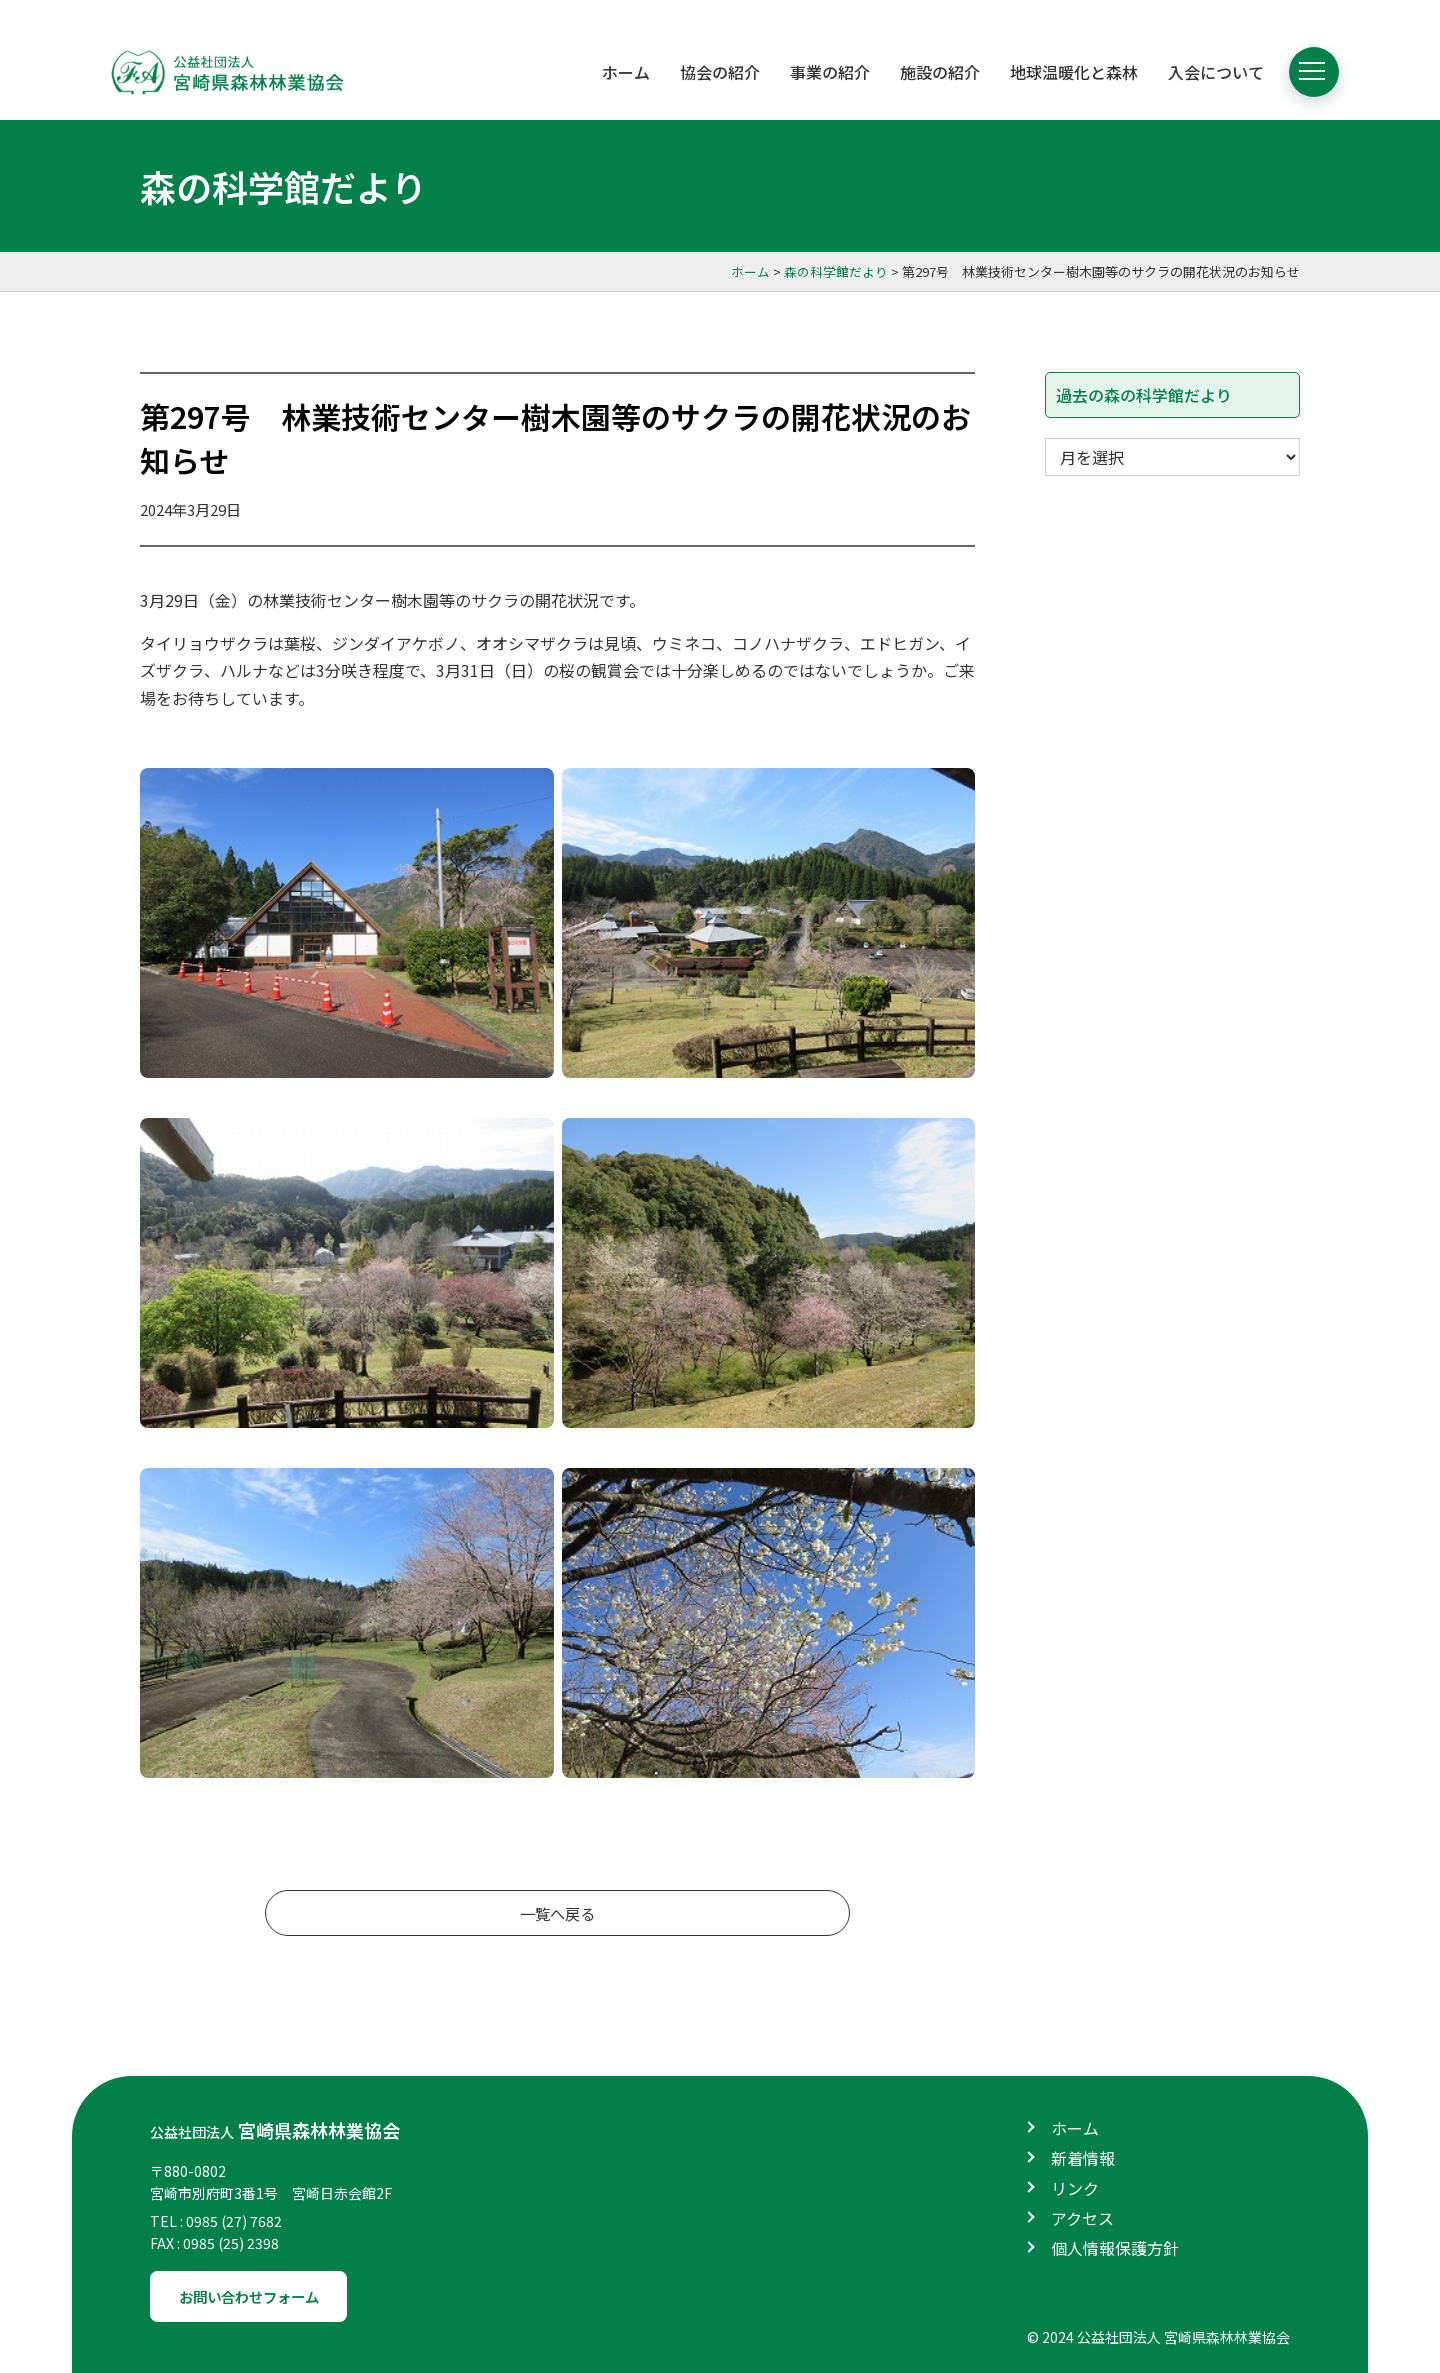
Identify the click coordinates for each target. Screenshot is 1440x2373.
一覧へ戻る (558, 1915)
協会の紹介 (720, 72)
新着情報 (1083, 2142)
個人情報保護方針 (1115, 2232)
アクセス (1082, 2202)
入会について (1216, 72)
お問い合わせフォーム (262, 2282)
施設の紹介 (940, 72)
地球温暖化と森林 (1074, 72)
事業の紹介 (830, 72)
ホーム (626, 72)
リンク (1075, 2172)
